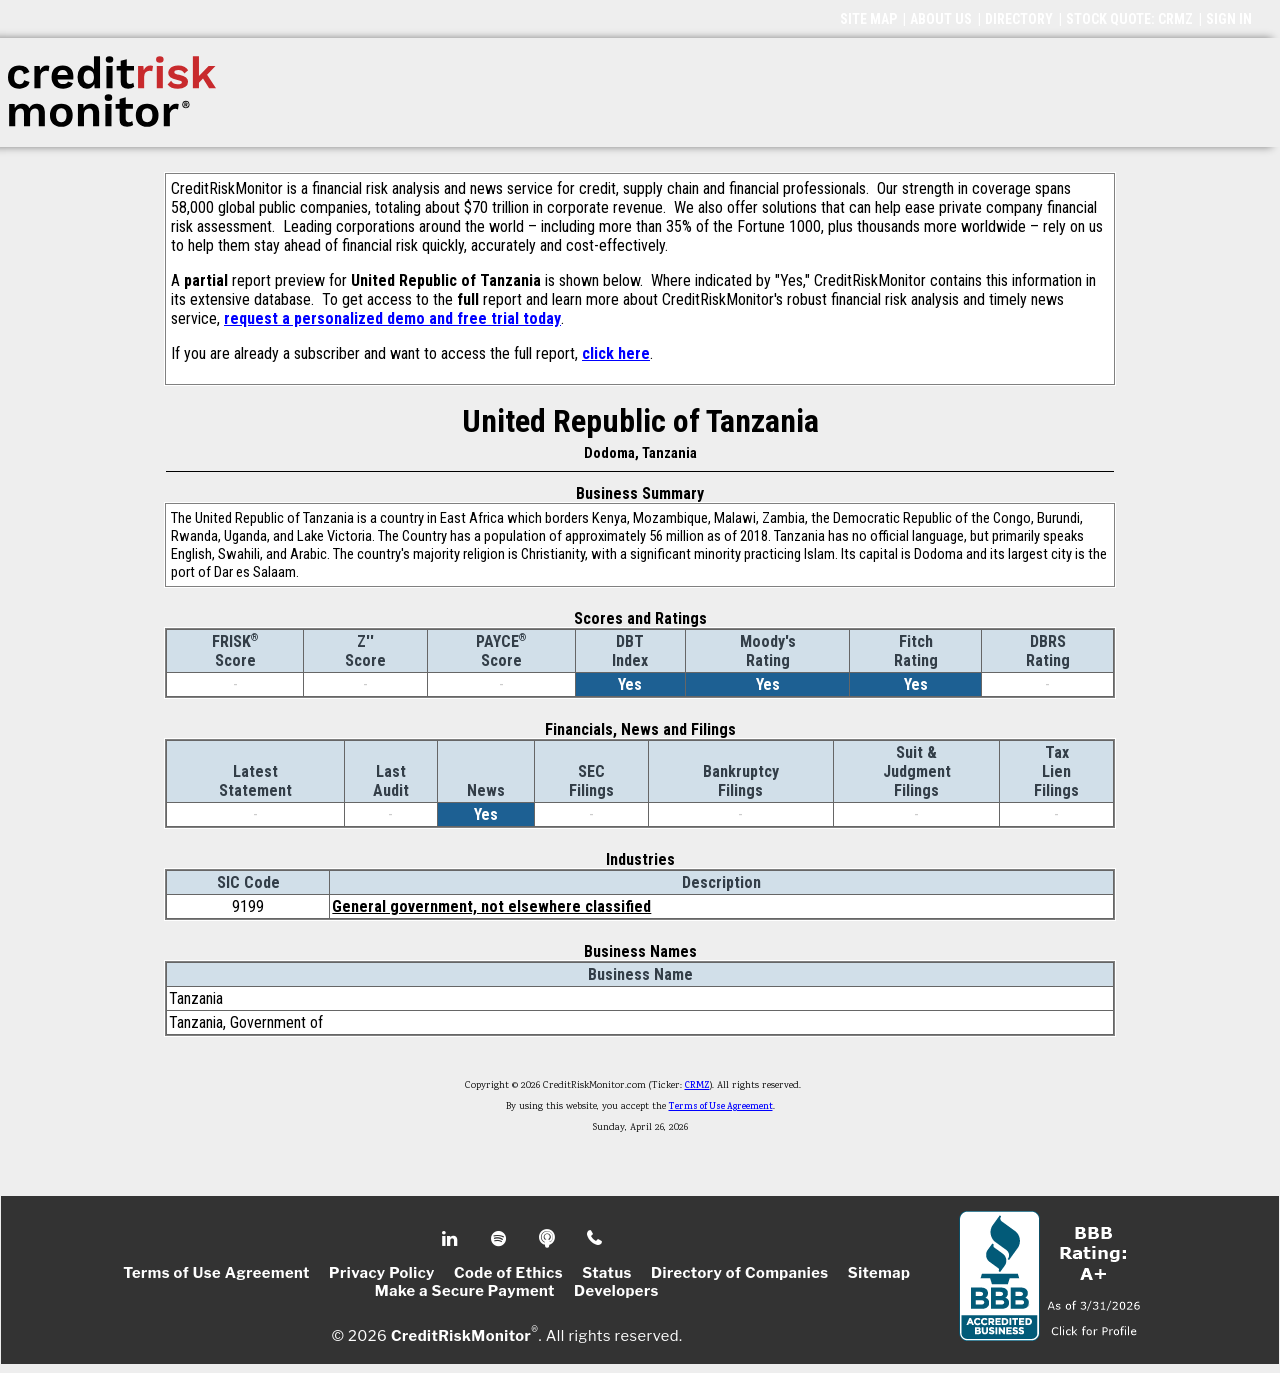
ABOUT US (941, 19)
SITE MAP (868, 19)
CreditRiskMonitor (461, 1335)
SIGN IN (1229, 19)
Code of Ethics (508, 1273)
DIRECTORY (1019, 19)
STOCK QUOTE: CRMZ (1129, 19)
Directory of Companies (739, 1273)
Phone (595, 1239)
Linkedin (452, 1239)
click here (616, 353)
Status (607, 1273)
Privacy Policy (382, 1273)
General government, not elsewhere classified (491, 906)
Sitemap (879, 1273)
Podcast (548, 1239)
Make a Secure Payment (465, 1291)
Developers (616, 1291)
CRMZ (697, 1086)
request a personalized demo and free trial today (392, 318)
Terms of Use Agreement (721, 1107)
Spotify (500, 1239)
